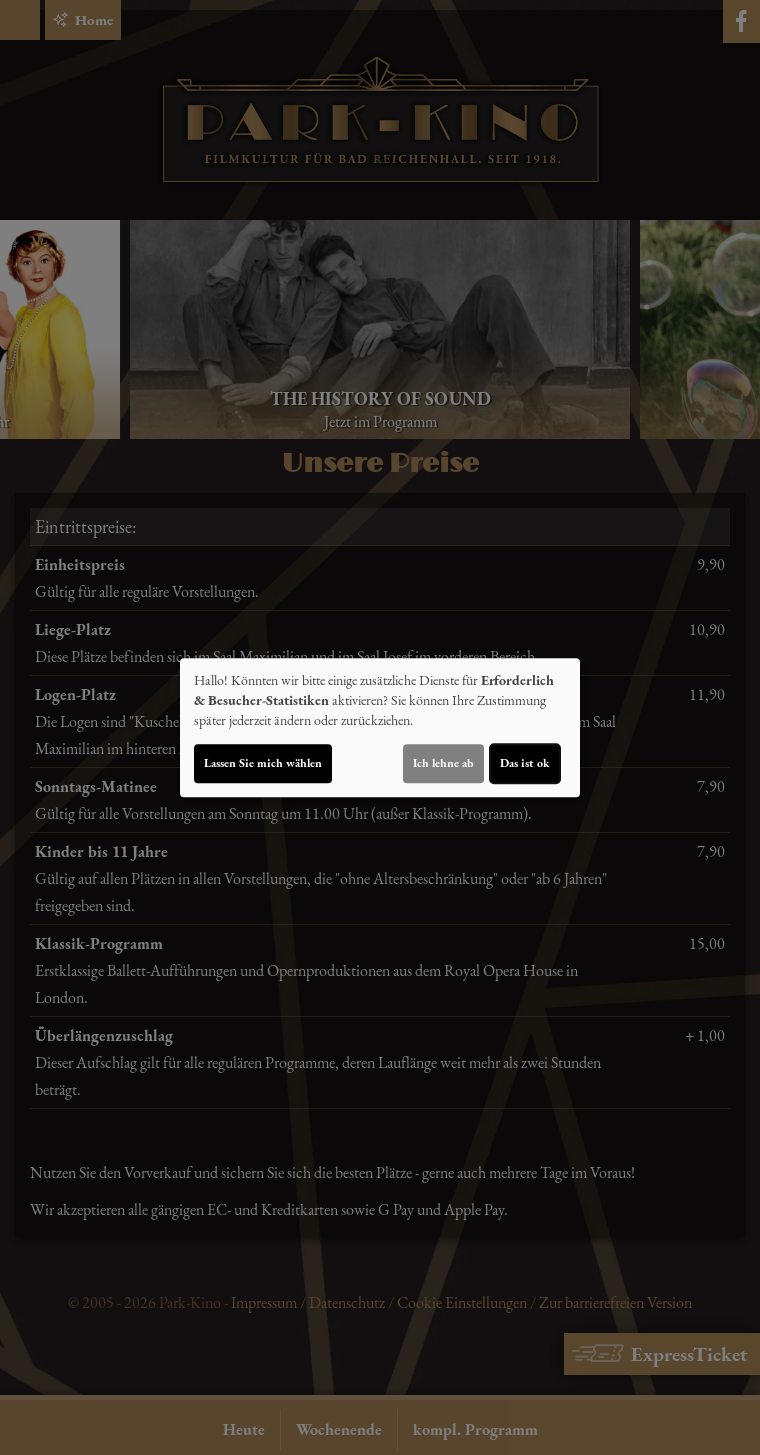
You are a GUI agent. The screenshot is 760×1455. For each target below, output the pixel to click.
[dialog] (380, 728)
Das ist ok (525, 763)
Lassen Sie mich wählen (263, 763)
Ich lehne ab (443, 763)
